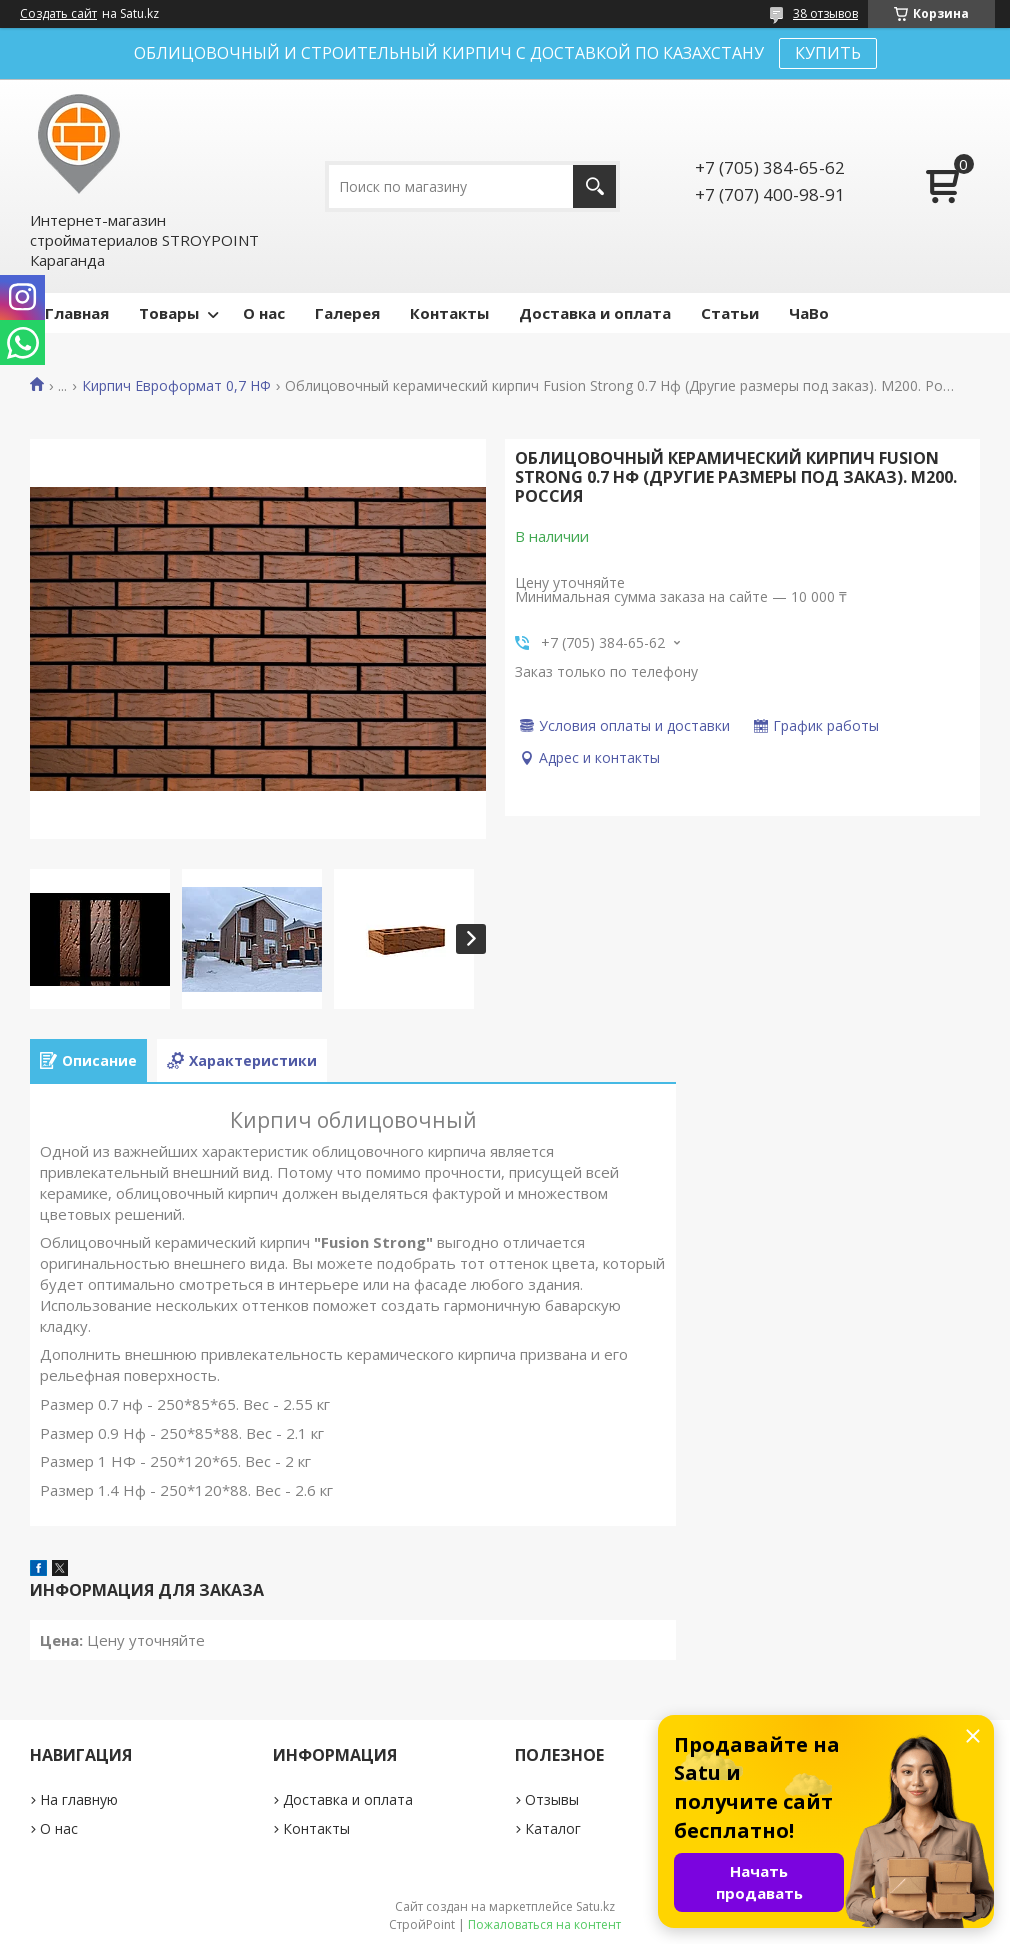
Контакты (449, 313)
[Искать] (594, 186)
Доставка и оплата (595, 313)
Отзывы (552, 1799)
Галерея (347, 313)
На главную (79, 1799)
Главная (77, 313)
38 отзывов (825, 13)
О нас (264, 313)
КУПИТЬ (828, 53)
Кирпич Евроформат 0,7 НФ (176, 386)
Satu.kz (595, 1906)
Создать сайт (58, 14)
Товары (169, 313)
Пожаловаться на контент (544, 1924)
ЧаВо (809, 313)
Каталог (553, 1828)
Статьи (730, 313)
